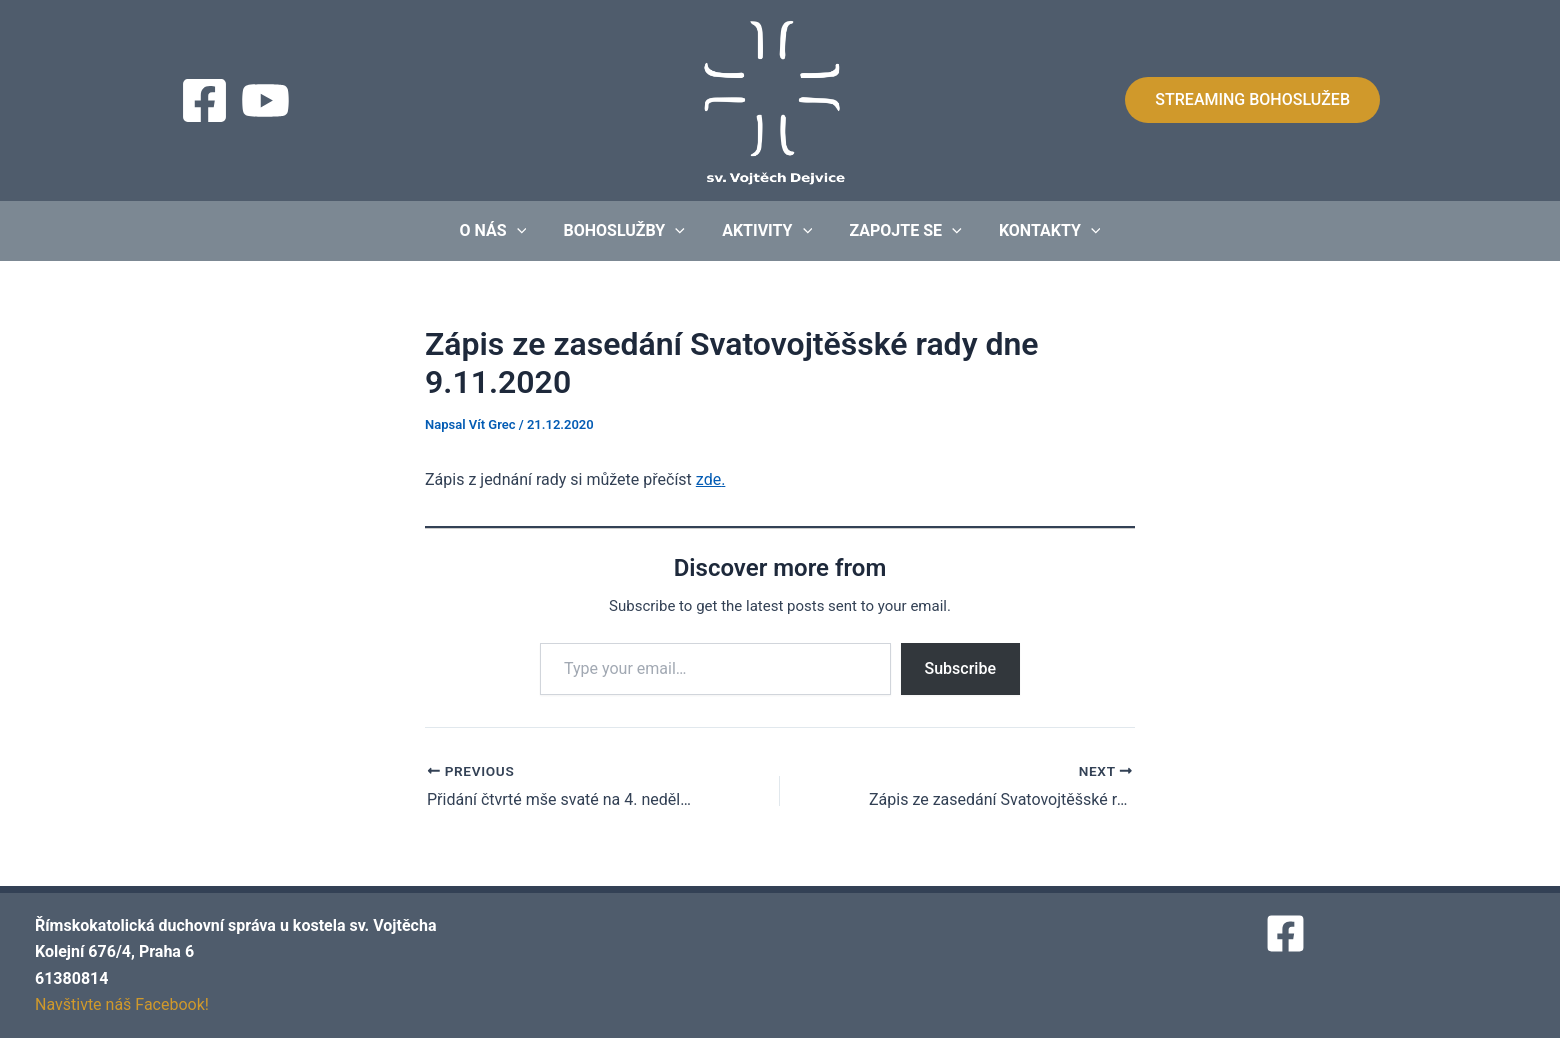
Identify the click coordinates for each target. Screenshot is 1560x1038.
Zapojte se (900, 231)
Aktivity (767, 231)
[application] (527, 231)
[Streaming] (265, 100)
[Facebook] (204, 100)
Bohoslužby (629, 231)
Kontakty (1039, 231)
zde (708, 479)
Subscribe (960, 668)
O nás (503, 231)
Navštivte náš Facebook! (122, 1004)
